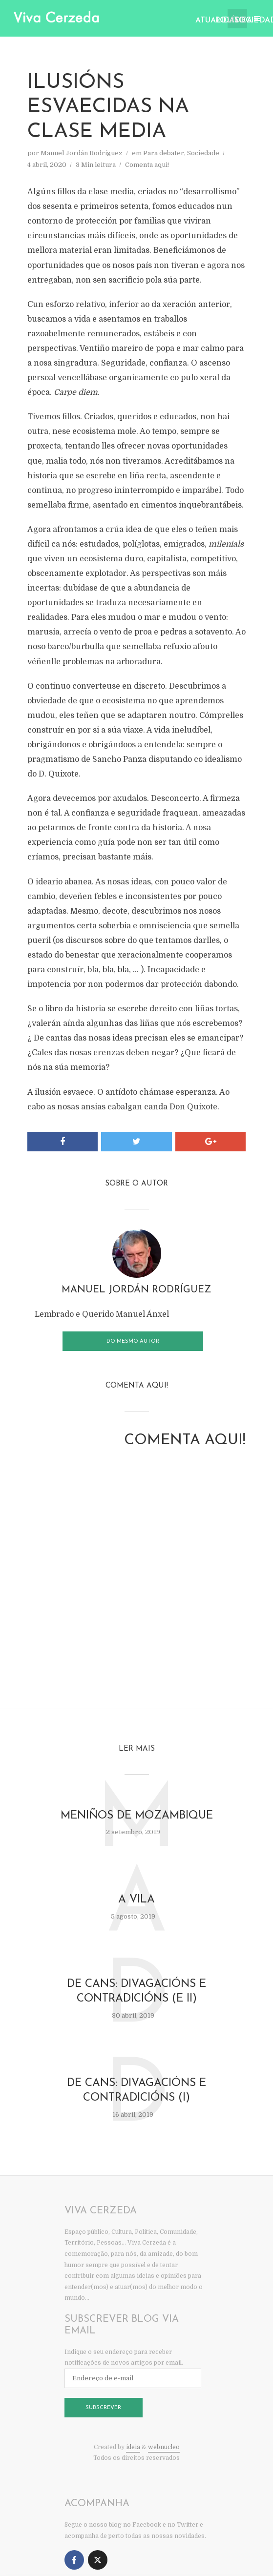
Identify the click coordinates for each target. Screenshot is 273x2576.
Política (221, 20)
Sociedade (240, 20)
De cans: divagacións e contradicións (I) (136, 2092)
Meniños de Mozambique (136, 1814)
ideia (133, 2450)
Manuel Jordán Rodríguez (82, 153)
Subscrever (103, 2410)
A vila (136, 1899)
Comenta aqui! (147, 164)
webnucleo (164, 2450)
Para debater (163, 153)
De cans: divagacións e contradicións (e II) (136, 1992)
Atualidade (201, 20)
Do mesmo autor (132, 1339)
